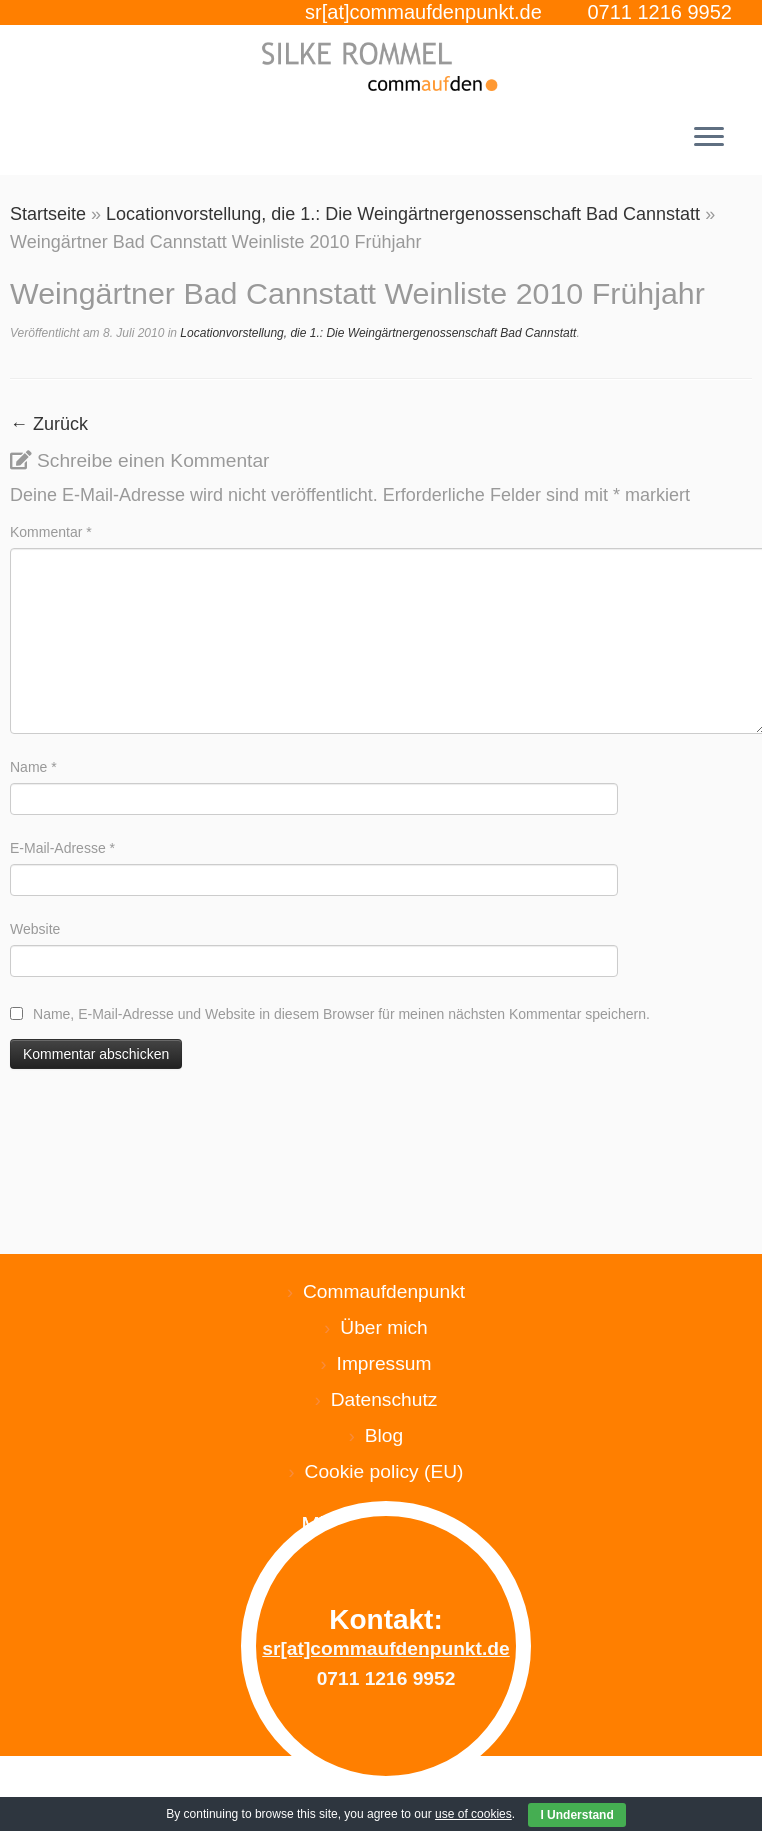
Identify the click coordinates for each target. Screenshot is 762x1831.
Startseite (48, 214)
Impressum (384, 1363)
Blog (384, 1435)
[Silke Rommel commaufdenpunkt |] (381, 66)
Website (35, 929)
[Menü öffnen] (709, 139)
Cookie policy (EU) (384, 1471)
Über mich (383, 1327)
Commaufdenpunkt (384, 1291)
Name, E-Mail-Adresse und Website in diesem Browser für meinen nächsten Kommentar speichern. (341, 1014)
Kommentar (51, 532)
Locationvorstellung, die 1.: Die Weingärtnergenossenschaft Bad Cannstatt (403, 214)
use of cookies (473, 1814)
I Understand (576, 1815)
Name (33, 767)
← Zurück (49, 424)
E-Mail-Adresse (62, 848)
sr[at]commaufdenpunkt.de (423, 12)
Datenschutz (384, 1399)
